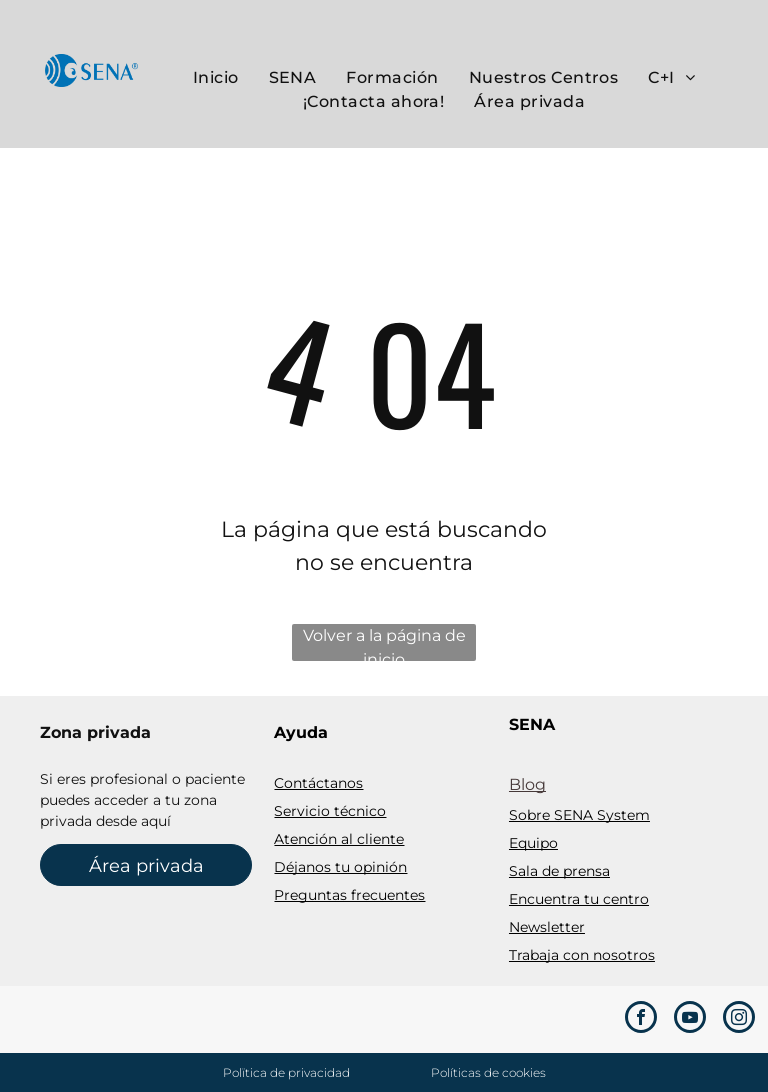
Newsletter (547, 927)
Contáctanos (318, 783)
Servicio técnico (330, 811)
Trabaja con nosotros (582, 955)
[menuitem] (216, 78)
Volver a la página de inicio (384, 643)
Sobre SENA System (579, 815)
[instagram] (739, 1019)
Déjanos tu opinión (340, 867)
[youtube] (690, 1019)
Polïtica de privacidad (286, 1072)
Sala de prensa (559, 871)
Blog (527, 784)
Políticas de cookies (488, 1072)
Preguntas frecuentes (349, 895)
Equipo (533, 843)
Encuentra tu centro (579, 899)
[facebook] (641, 1019)
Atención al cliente (339, 839)
